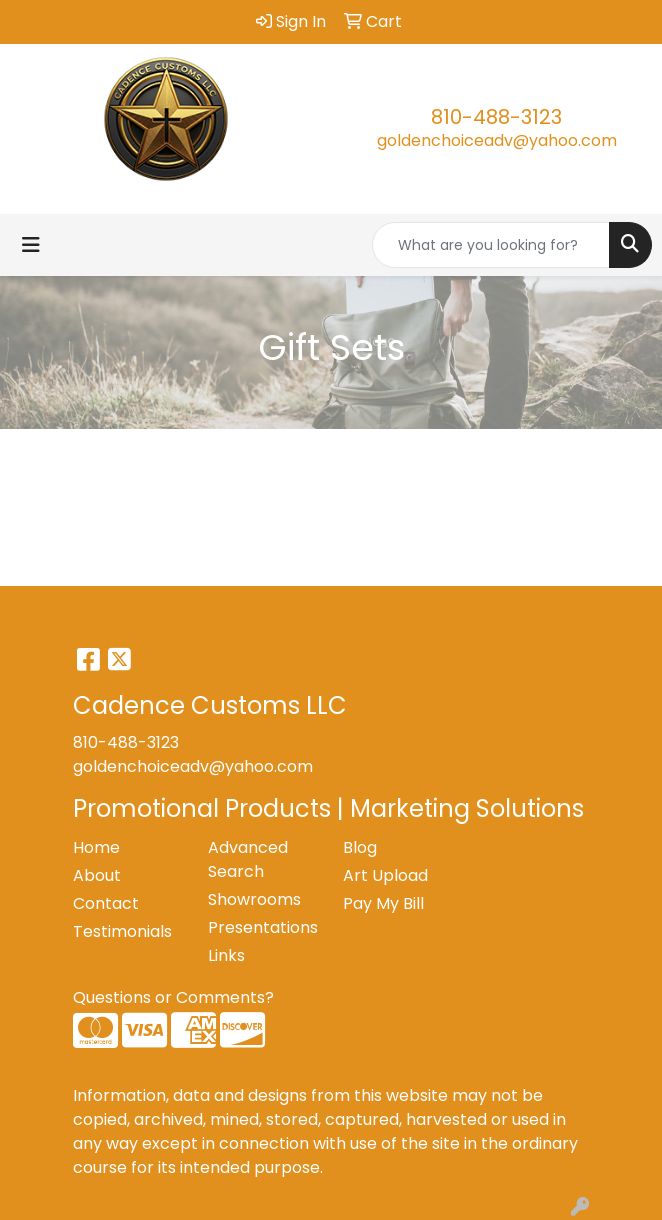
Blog (360, 847)
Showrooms (254, 899)
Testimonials (122, 931)
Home (96, 847)
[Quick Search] (491, 245)
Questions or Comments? (173, 997)
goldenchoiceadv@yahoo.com (497, 140)
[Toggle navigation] (31, 245)
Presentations (263, 927)
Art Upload (385, 875)
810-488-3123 (496, 117)
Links (226, 955)
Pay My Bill (383, 903)
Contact (106, 903)
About (97, 875)
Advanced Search (248, 859)
